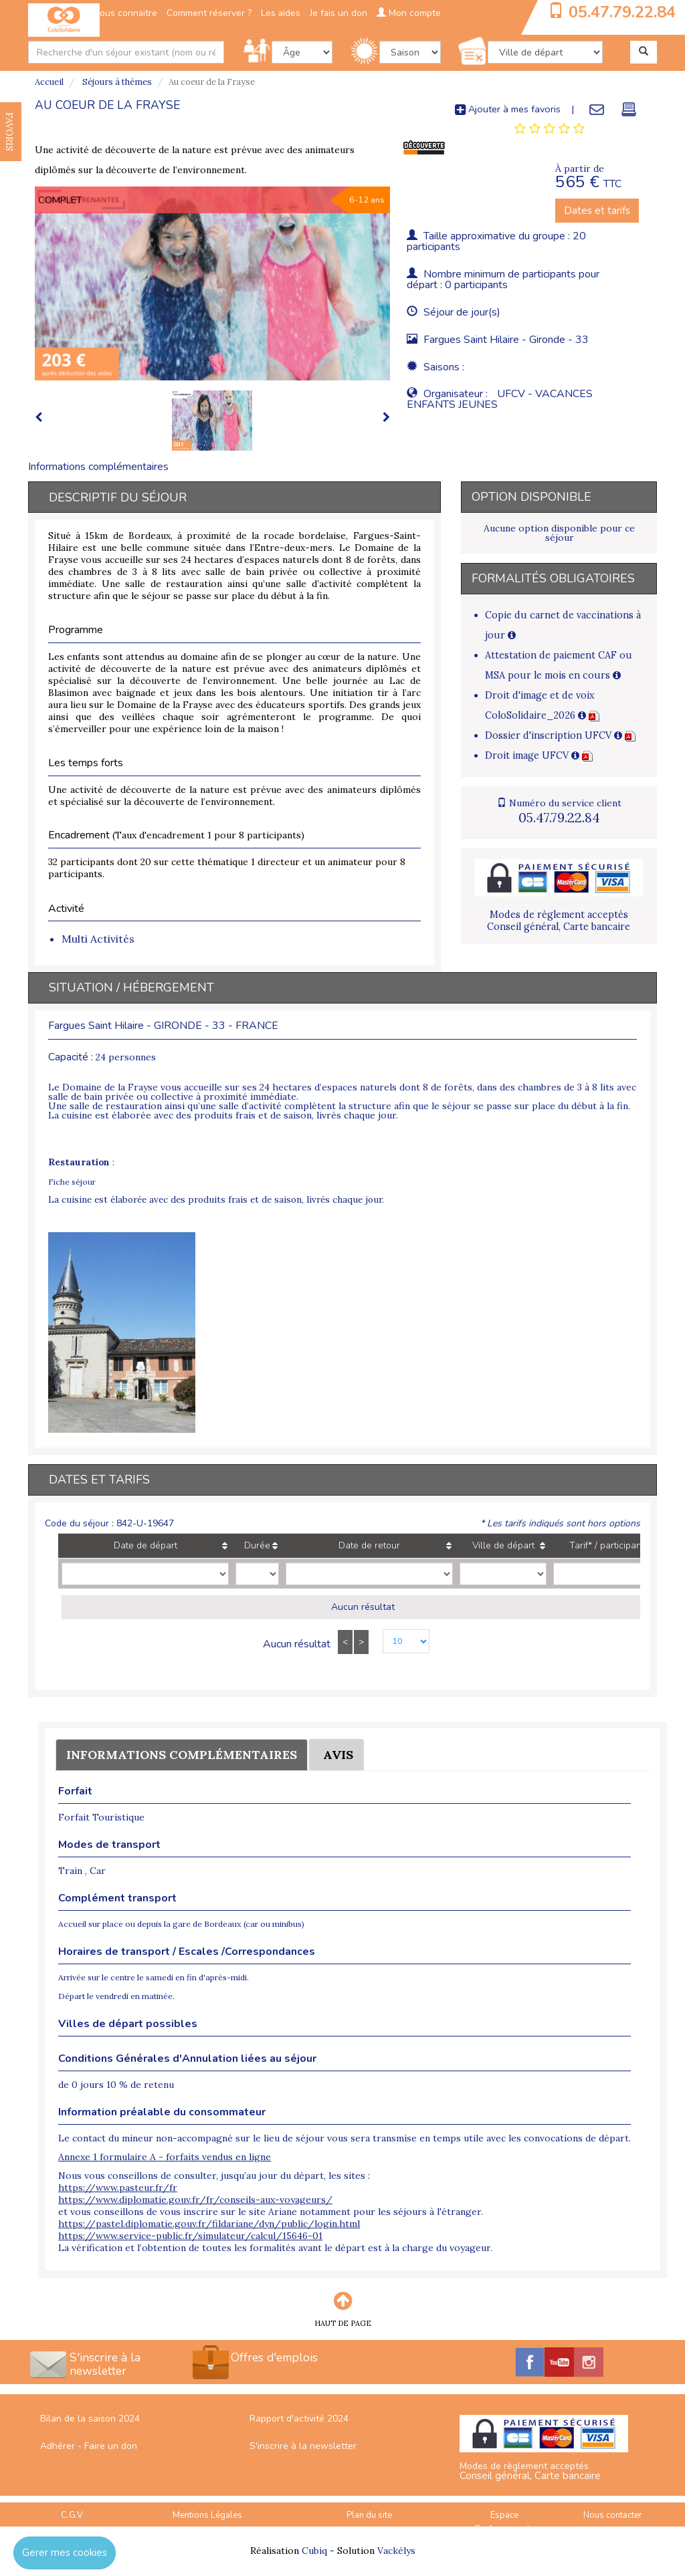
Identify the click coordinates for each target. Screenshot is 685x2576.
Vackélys (396, 2551)
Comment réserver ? (209, 13)
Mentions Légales (207, 2515)
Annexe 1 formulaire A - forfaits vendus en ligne (164, 2157)
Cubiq (314, 2551)
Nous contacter (612, 2515)
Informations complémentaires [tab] (98, 466)
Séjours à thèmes (116, 82)
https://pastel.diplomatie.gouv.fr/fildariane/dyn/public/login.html (209, 2224)
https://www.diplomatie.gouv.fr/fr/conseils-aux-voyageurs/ (195, 2200)
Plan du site (369, 2515)
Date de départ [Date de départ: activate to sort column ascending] (145, 1545)
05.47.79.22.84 (622, 12)
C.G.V (72, 2515)
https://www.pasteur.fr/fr (117, 2188)
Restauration (79, 1162)
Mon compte (409, 13)
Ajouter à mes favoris (508, 109)
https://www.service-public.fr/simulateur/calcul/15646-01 (190, 2236)
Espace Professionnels (504, 2522)
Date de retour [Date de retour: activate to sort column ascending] (369, 1545)
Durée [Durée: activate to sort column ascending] (257, 1545)
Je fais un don (338, 13)
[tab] (549, 129)
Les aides (280, 13)
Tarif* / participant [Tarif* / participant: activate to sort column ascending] (606, 1545)
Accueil (49, 82)
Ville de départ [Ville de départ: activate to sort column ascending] (503, 1545)
